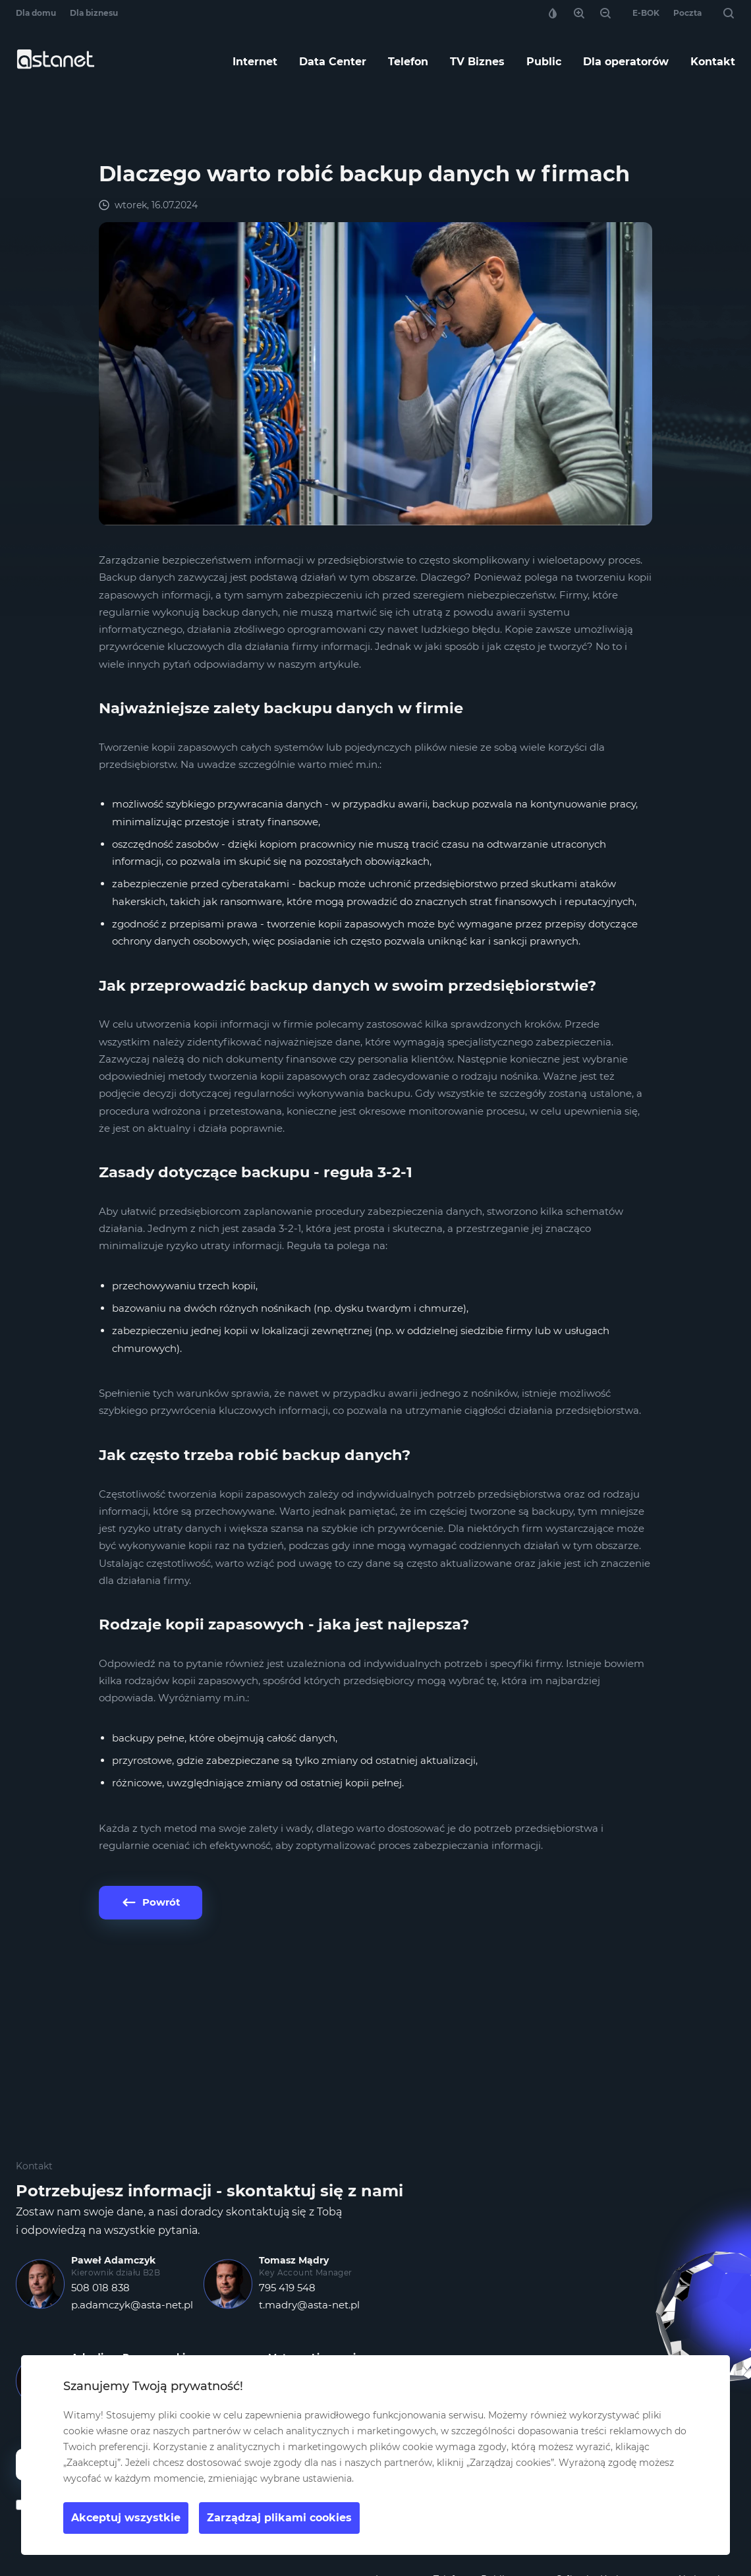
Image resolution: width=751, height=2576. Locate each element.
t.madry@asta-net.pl (309, 2304)
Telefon (408, 61)
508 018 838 (100, 2287)
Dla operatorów (626, 61)
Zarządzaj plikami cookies (279, 2517)
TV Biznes (477, 61)
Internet (255, 61)
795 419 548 (287, 2287)
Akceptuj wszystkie (126, 2517)
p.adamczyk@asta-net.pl (132, 2304)
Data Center (332, 61)
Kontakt (712, 61)
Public (543, 61)
